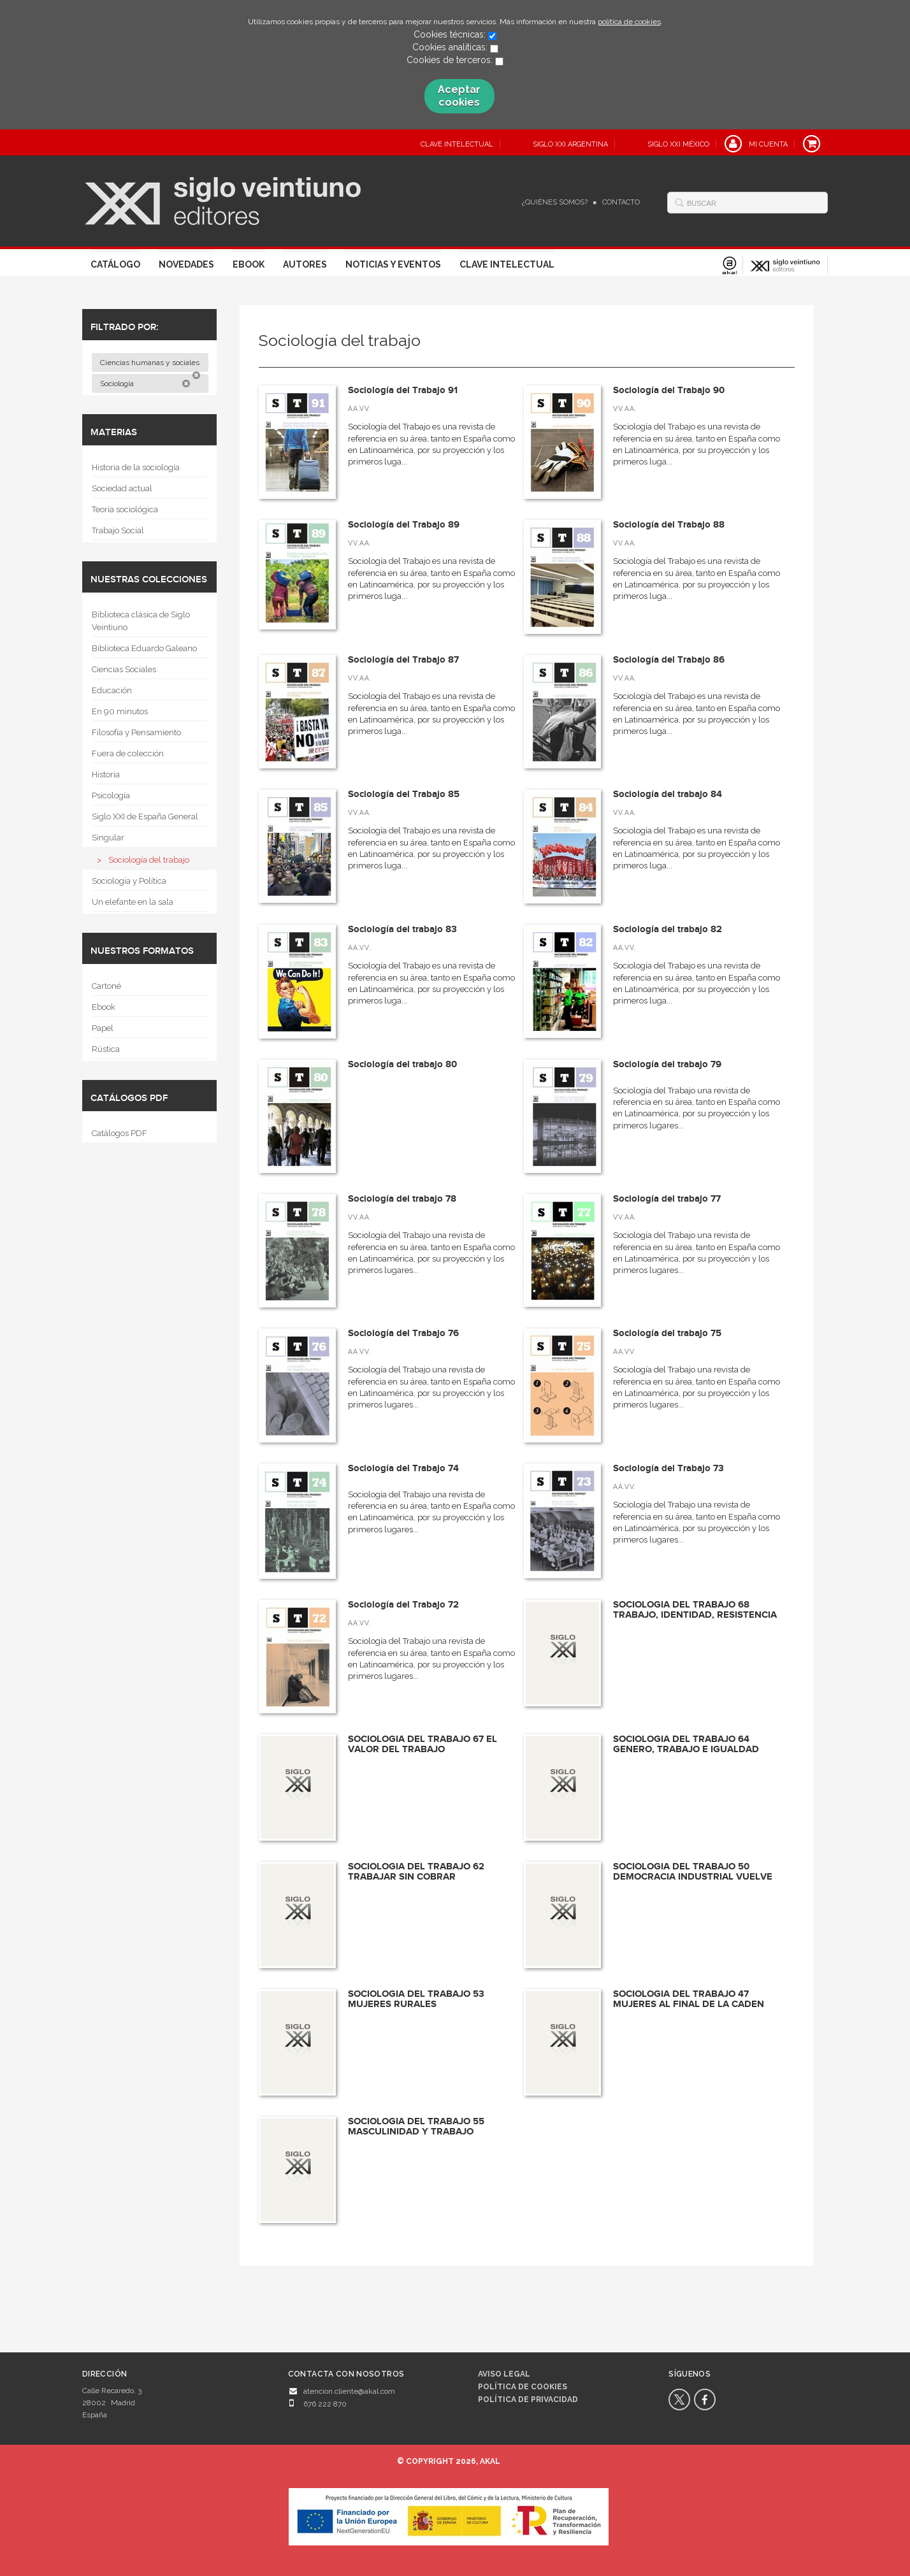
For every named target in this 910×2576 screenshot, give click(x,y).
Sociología (145, 383)
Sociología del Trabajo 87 (403, 660)
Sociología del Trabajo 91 (403, 390)
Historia (106, 774)
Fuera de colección (128, 753)
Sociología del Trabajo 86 (669, 660)
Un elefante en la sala (132, 902)
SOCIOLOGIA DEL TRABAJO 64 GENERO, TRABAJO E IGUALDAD (686, 1744)
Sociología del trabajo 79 (667, 1064)
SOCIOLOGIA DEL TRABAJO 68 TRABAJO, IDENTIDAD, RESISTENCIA (695, 1610)
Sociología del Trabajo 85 (403, 794)
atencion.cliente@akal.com (349, 2391)
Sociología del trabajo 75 (667, 1333)
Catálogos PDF (119, 1133)
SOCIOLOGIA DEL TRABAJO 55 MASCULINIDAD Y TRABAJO (416, 2126)
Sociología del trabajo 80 (402, 1064)
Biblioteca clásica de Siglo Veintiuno (141, 621)
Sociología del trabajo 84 (667, 794)
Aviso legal (504, 2374)
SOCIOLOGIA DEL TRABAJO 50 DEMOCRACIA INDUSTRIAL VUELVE (692, 1871)
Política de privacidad (528, 2399)
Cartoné (106, 986)
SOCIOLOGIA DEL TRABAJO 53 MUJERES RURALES (416, 1999)
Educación (112, 690)
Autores (305, 264)
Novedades (186, 264)
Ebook (248, 264)
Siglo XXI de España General (145, 816)
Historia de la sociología (136, 467)
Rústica (106, 1049)
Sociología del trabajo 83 (402, 929)
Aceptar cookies (459, 95)
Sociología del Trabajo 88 (669, 525)
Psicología (111, 795)
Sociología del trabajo (148, 860)
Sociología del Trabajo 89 (403, 525)
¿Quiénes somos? (555, 202)
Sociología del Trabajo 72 (403, 1605)
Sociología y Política (129, 881)
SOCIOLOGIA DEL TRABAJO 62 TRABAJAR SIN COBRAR (416, 1871)
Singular (108, 837)
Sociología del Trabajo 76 (403, 1333)
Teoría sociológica (125, 509)
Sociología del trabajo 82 (667, 929)
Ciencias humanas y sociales (150, 365)
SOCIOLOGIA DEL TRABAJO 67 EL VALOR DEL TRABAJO (422, 1744)
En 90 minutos (120, 711)
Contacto (621, 202)
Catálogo (115, 264)
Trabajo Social (118, 530)
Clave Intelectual (506, 264)
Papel (102, 1028)
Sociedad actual (122, 488)
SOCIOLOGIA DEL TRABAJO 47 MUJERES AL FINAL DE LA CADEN (688, 1999)
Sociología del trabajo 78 (402, 1199)
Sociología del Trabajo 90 (669, 390)
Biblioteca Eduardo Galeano (144, 648)
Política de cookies (522, 2386)
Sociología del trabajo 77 (667, 1199)
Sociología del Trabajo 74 (403, 1468)
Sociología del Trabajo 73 (668, 1468)
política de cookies (629, 21)
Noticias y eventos (393, 264)
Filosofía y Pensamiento (136, 732)
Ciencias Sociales (124, 669)
